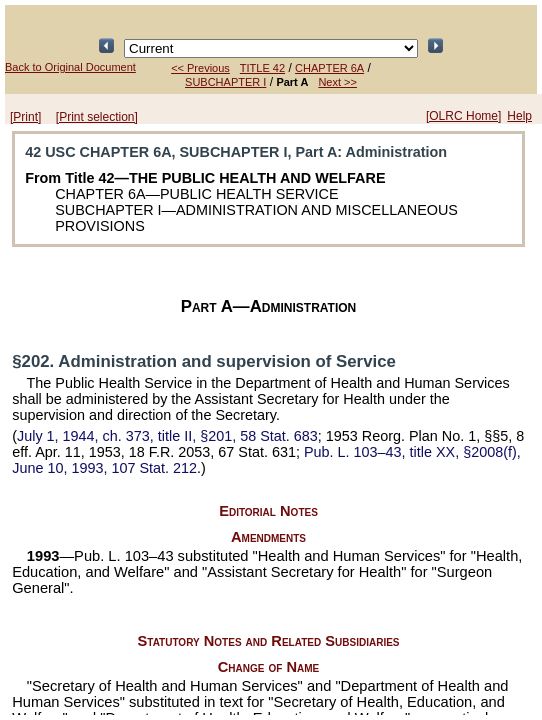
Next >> (337, 82)
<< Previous (200, 68)
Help (519, 116)
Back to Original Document (70, 67)
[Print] (25, 117)
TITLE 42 (262, 68)
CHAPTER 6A (329, 68)
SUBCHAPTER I (225, 82)
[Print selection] (97, 117)
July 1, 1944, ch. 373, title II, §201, (167, 436)
